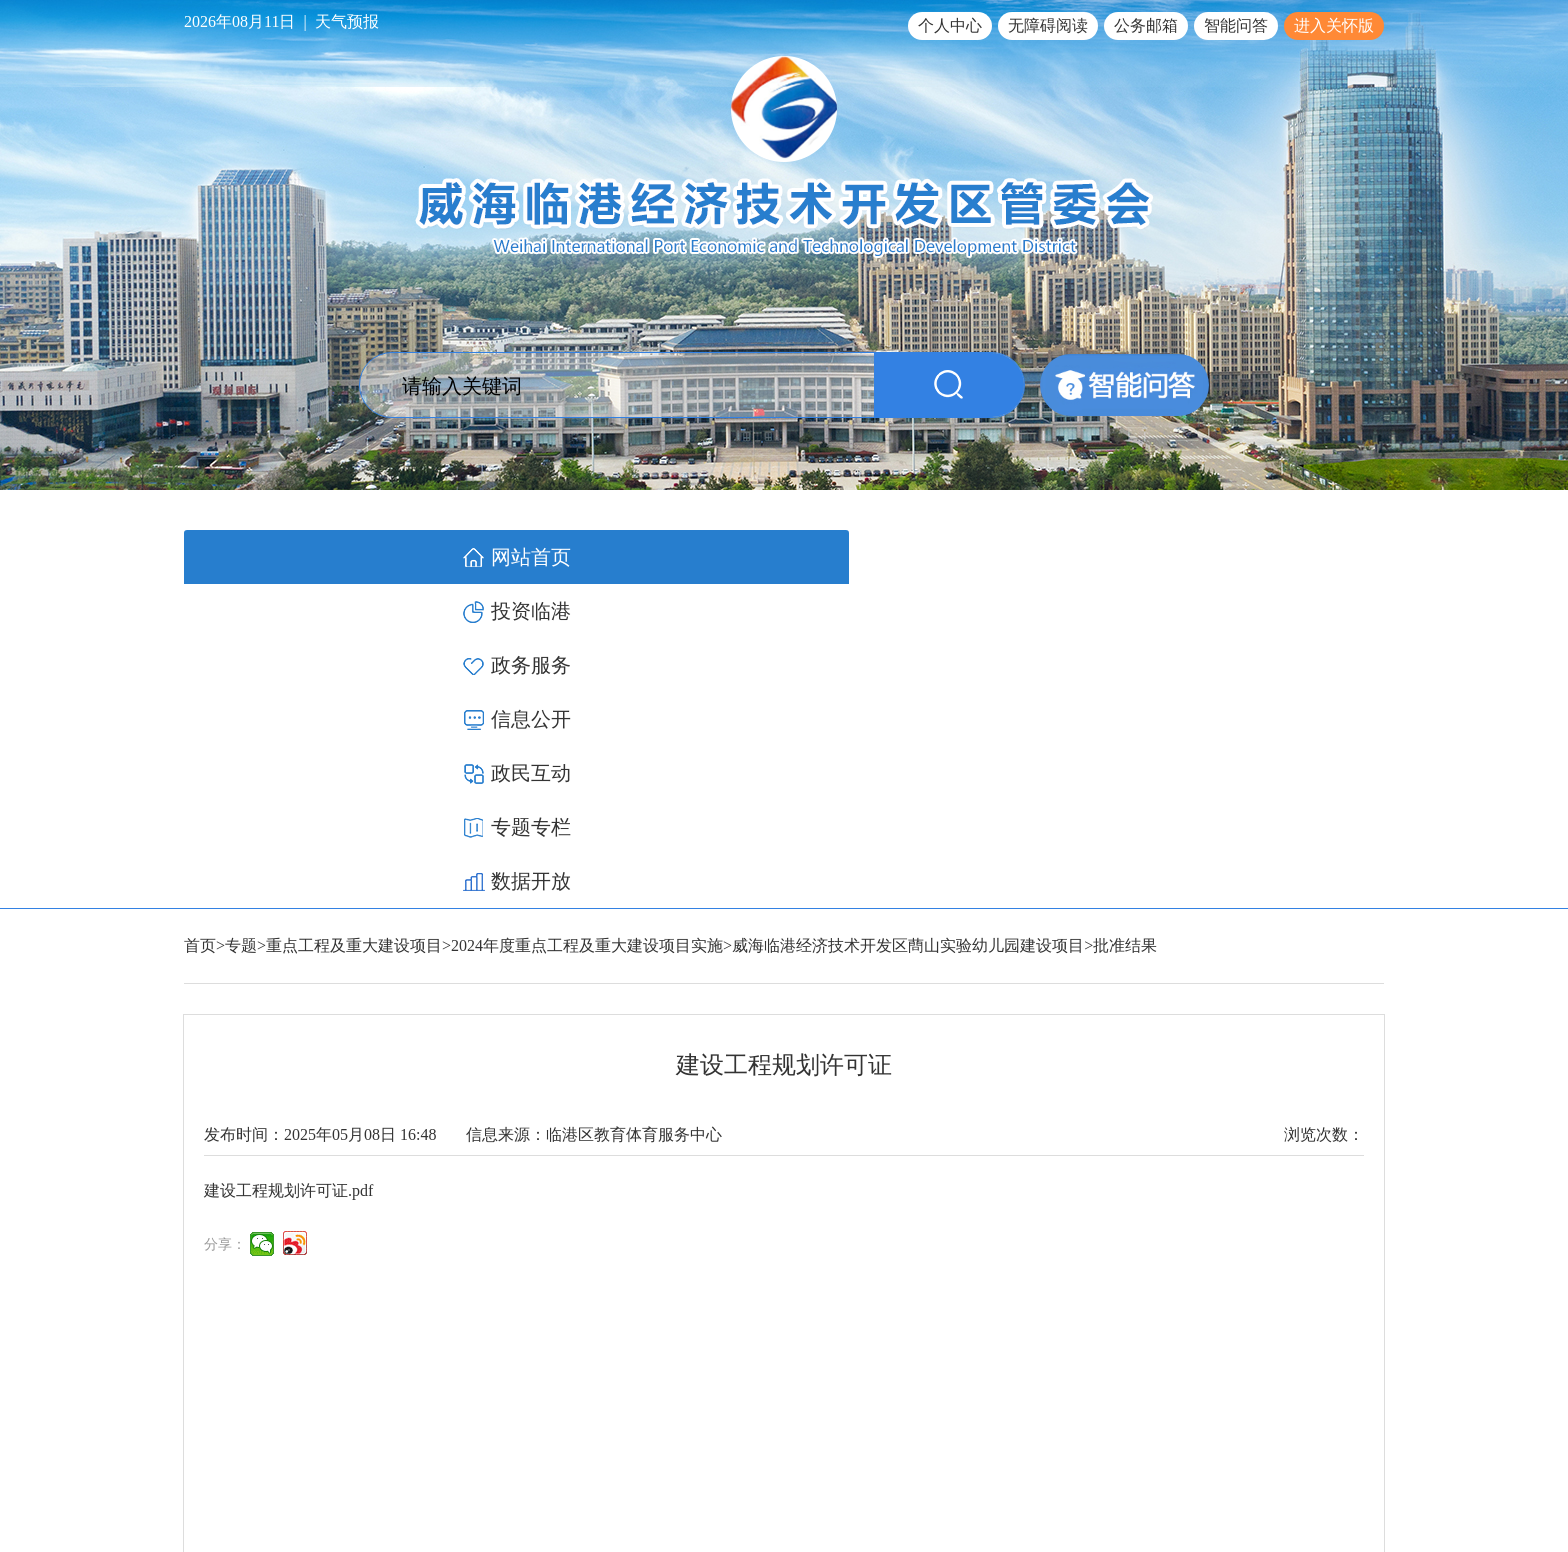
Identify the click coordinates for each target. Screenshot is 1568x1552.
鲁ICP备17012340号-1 (1095, 1466)
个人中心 (950, 25)
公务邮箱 (1146, 25)
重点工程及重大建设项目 (354, 621)
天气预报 (347, 21)
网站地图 (1356, 1418)
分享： (225, 920)
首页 (200, 621)
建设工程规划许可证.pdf (288, 866)
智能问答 (1236, 25)
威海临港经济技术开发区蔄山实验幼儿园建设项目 (908, 621)
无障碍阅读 (1048, 25)
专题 (241, 621)
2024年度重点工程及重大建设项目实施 (587, 621)
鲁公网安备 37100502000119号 (1280, 1466)
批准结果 (1125, 621)
